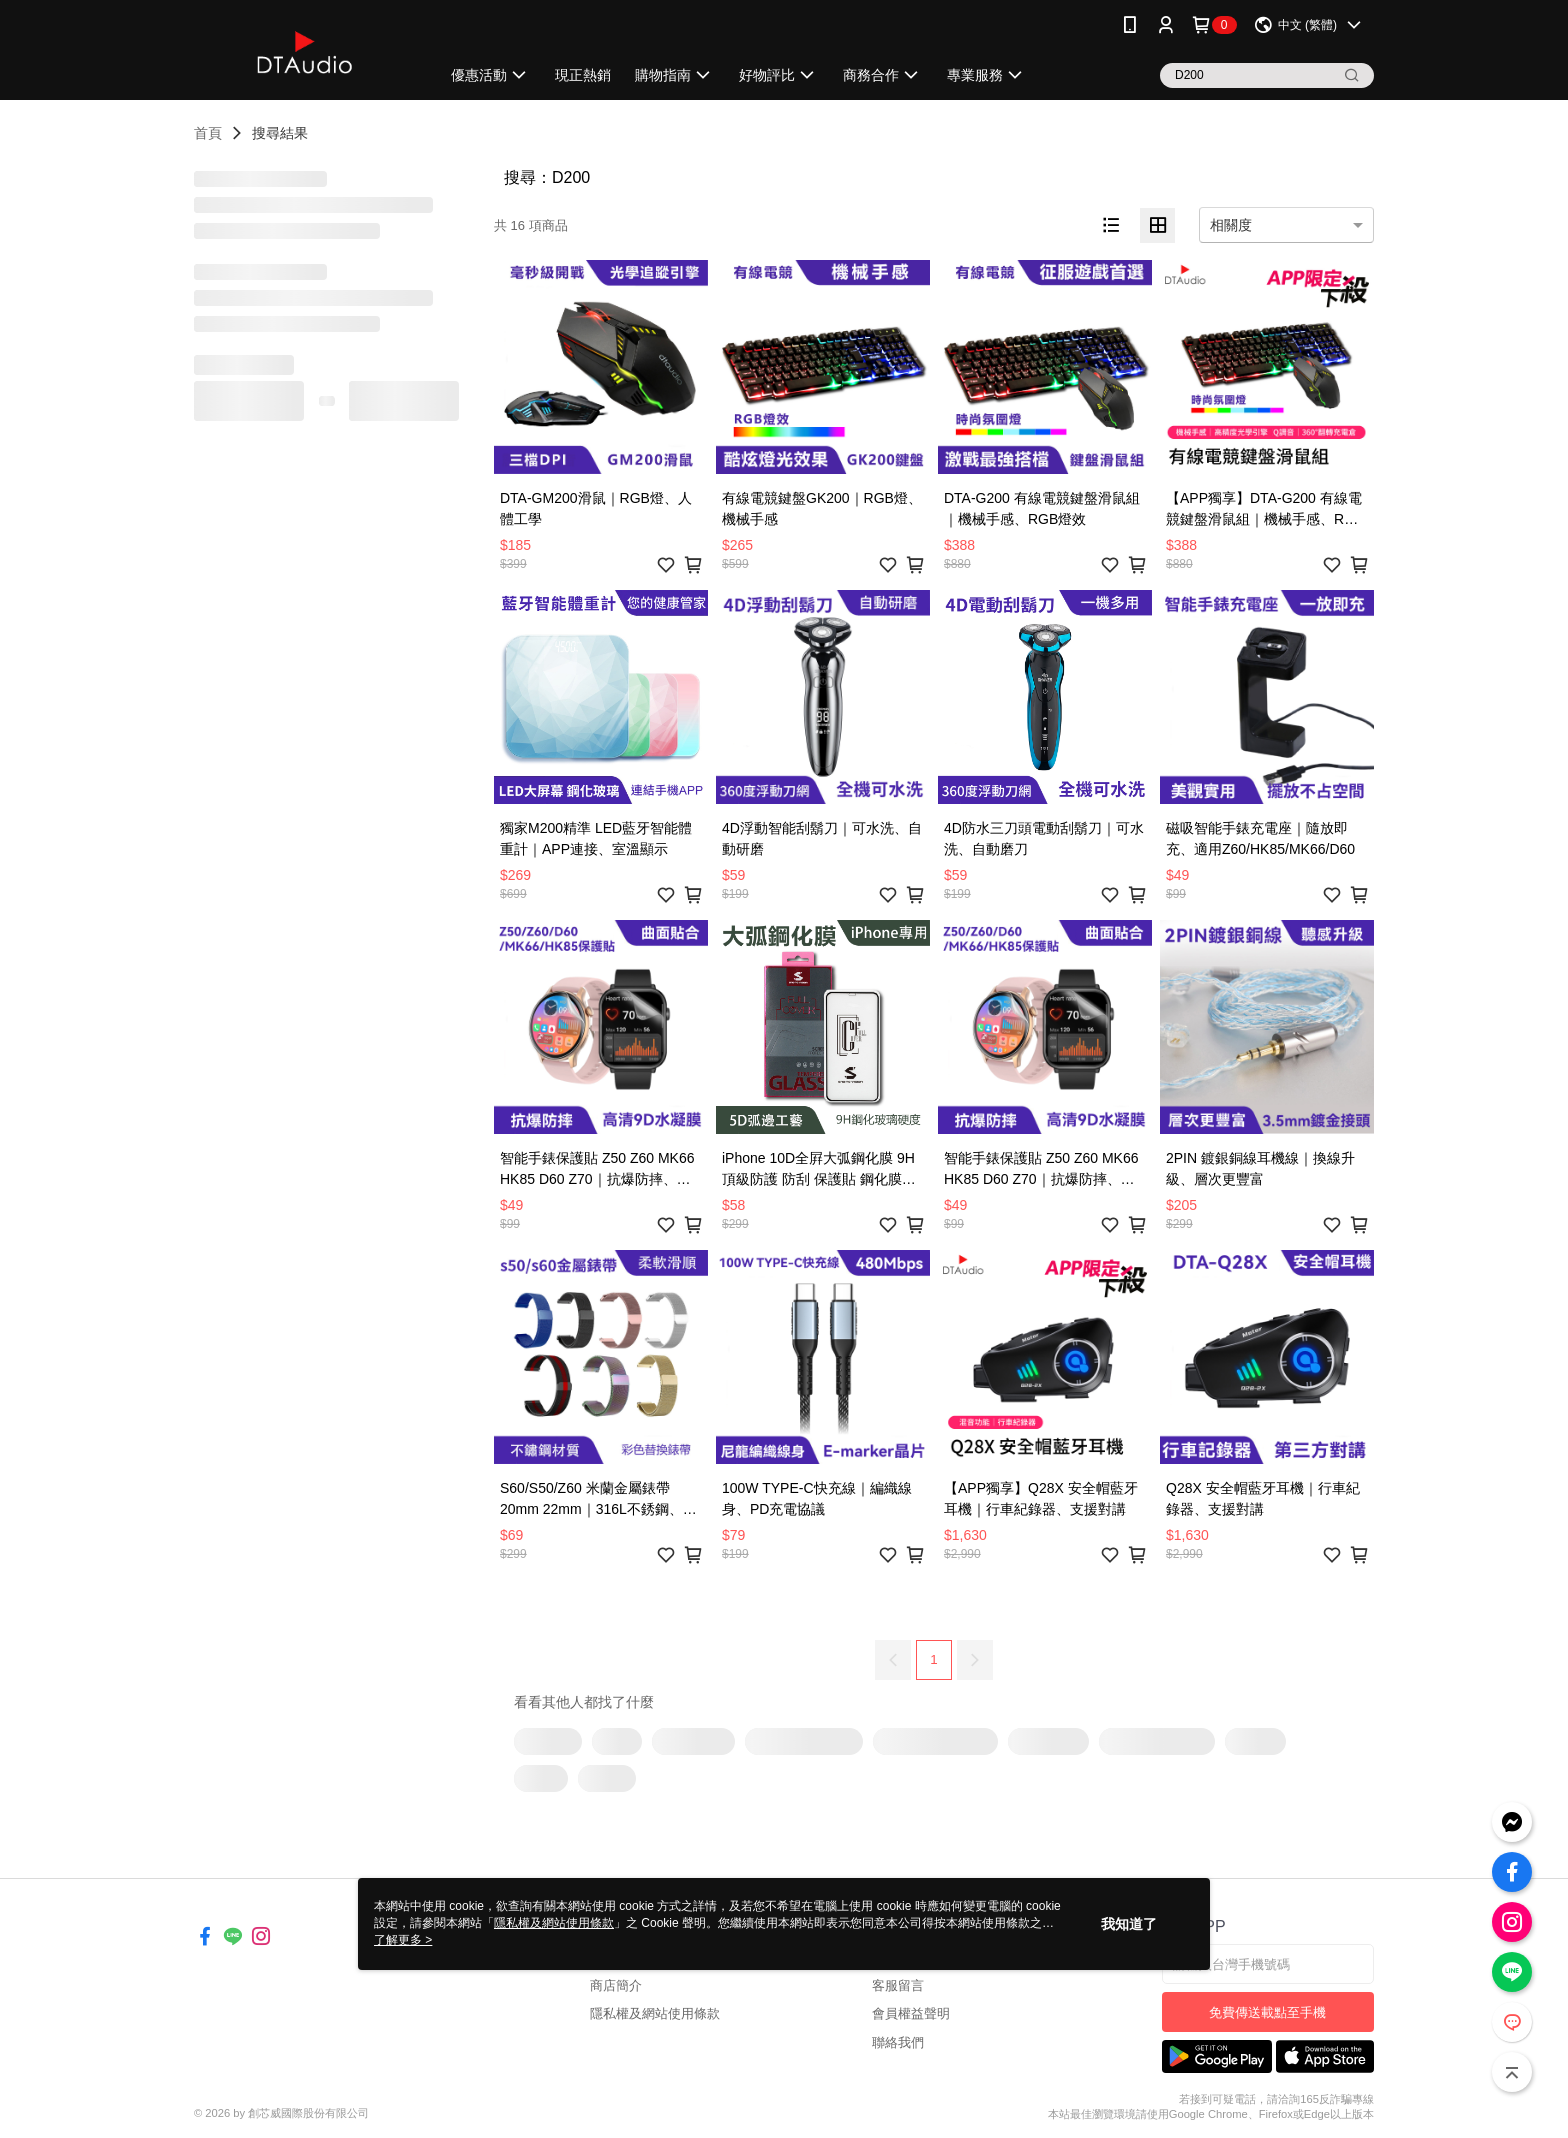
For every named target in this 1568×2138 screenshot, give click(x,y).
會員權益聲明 (911, 2013)
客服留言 (898, 1985)
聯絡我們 (898, 2042)
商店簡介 (616, 1985)
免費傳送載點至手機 (1267, 2012)
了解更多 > (403, 1940)
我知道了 (1129, 1924)
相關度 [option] (1231, 225)
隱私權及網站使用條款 (655, 2013)
